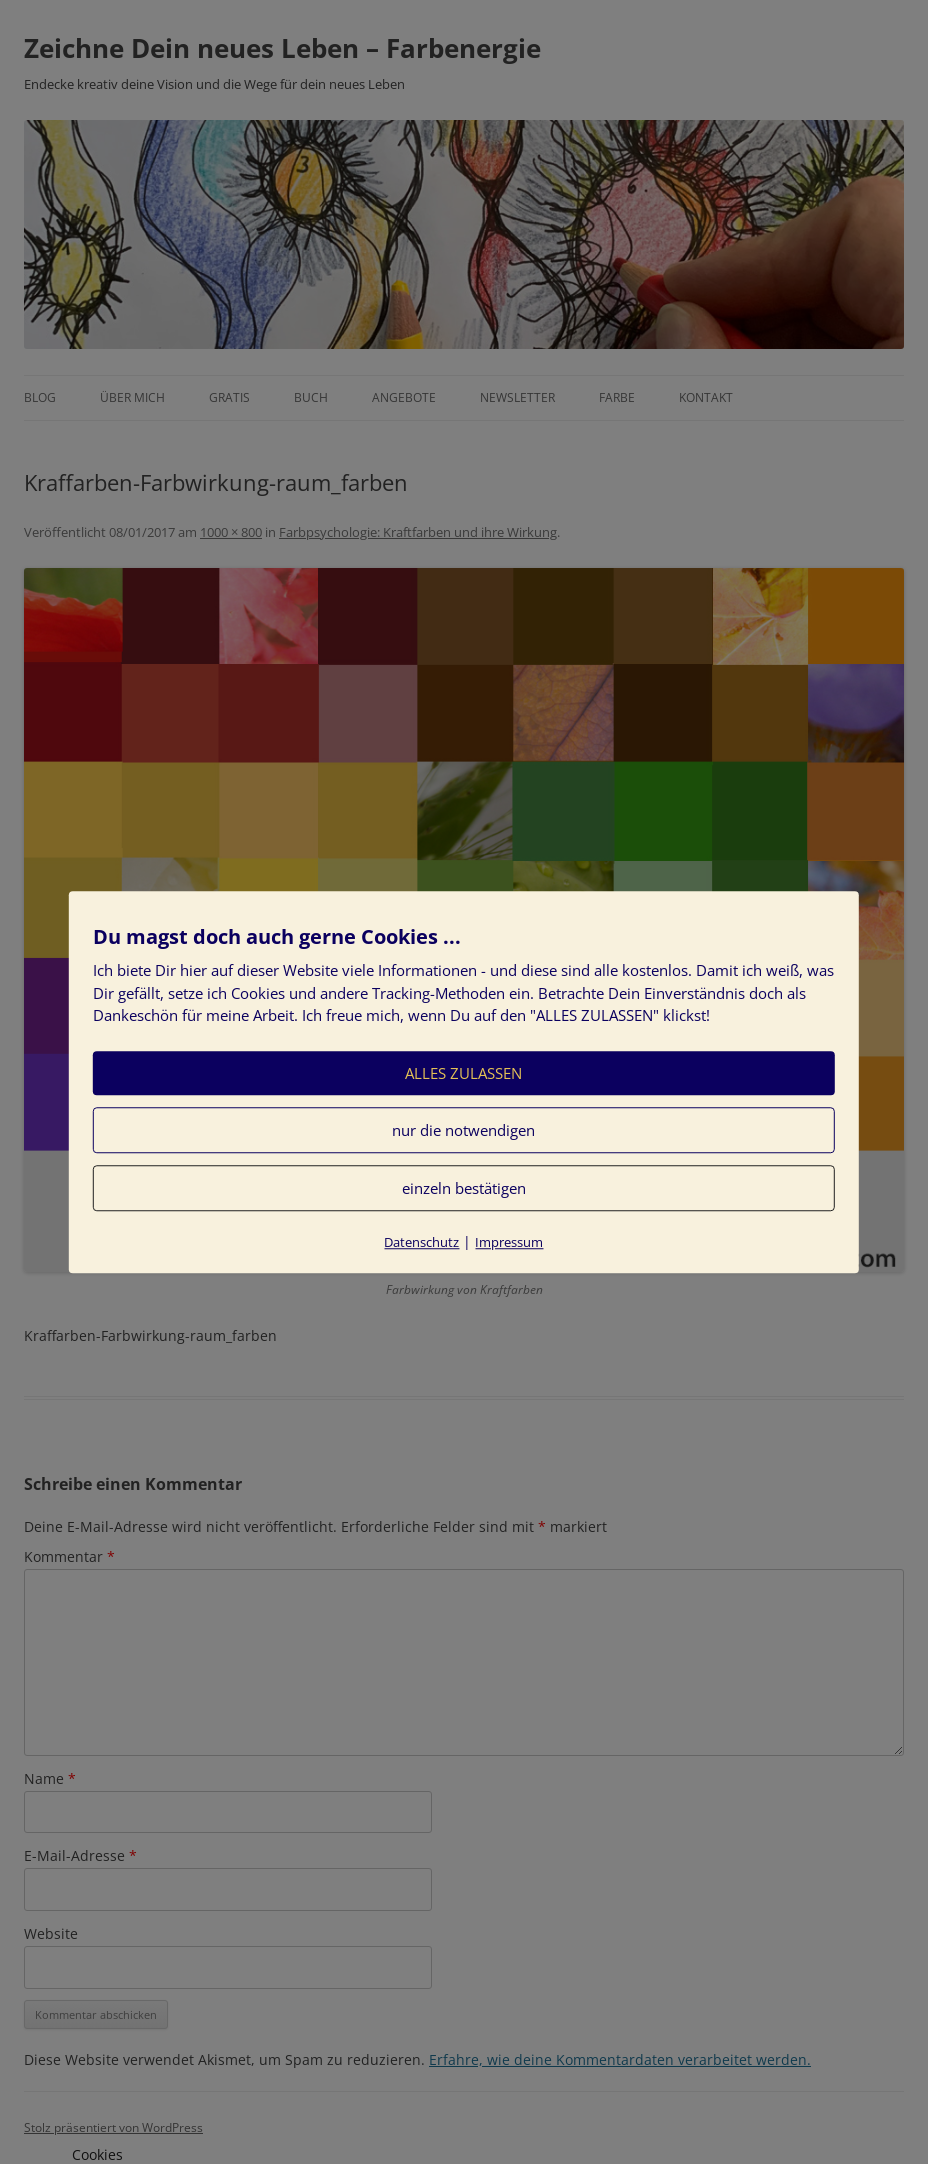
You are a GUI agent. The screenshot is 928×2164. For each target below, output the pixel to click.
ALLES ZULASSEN (463, 1073)
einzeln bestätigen (464, 1188)
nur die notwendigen (463, 1130)
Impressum (509, 1242)
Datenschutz (421, 1242)
